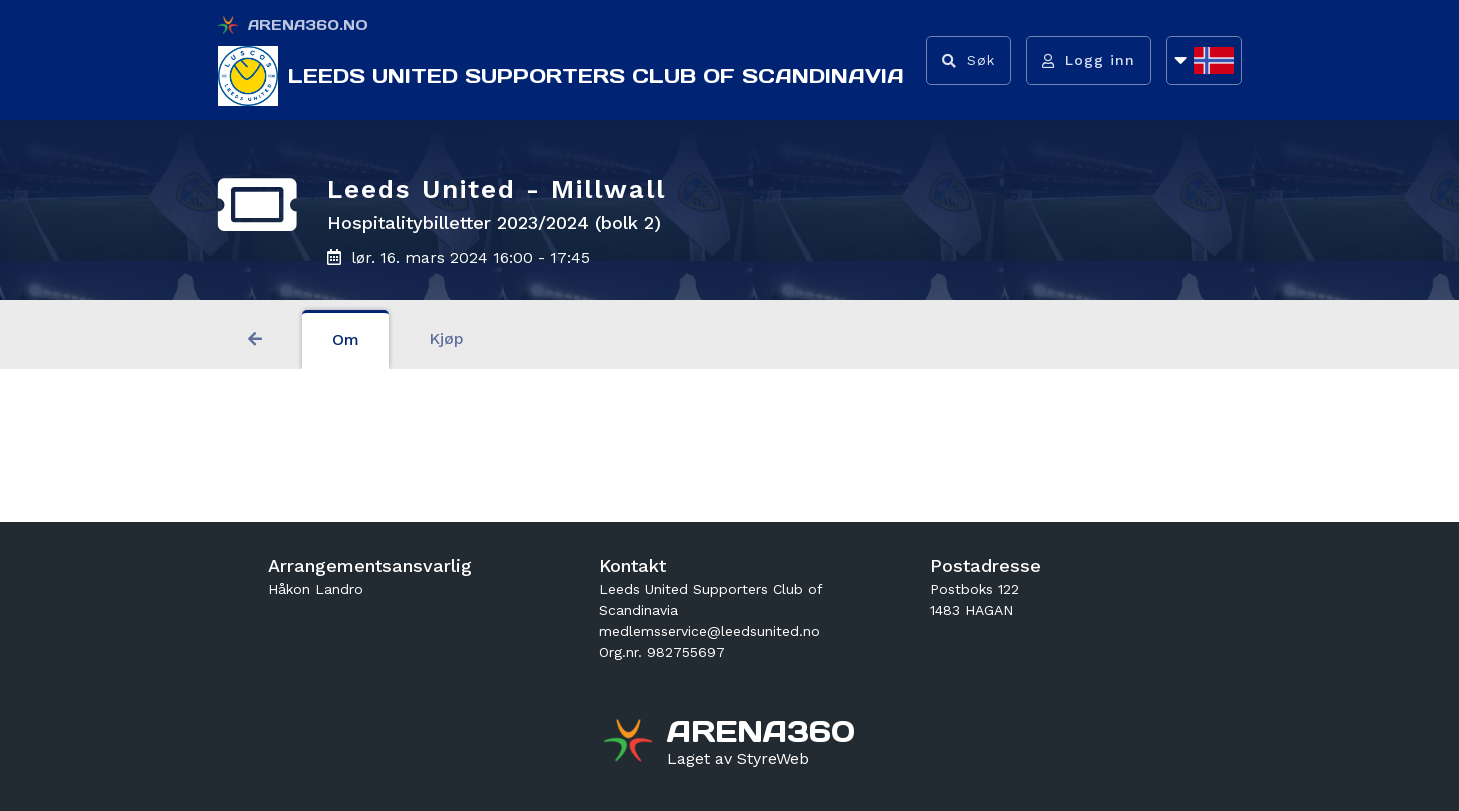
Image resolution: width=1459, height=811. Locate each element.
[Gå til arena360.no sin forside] (630, 743)
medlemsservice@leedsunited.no (709, 631)
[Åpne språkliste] (1204, 60)
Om (345, 339)
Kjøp (446, 338)
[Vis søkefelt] (968, 60)
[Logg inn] (1088, 60)
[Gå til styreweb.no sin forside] (738, 759)
